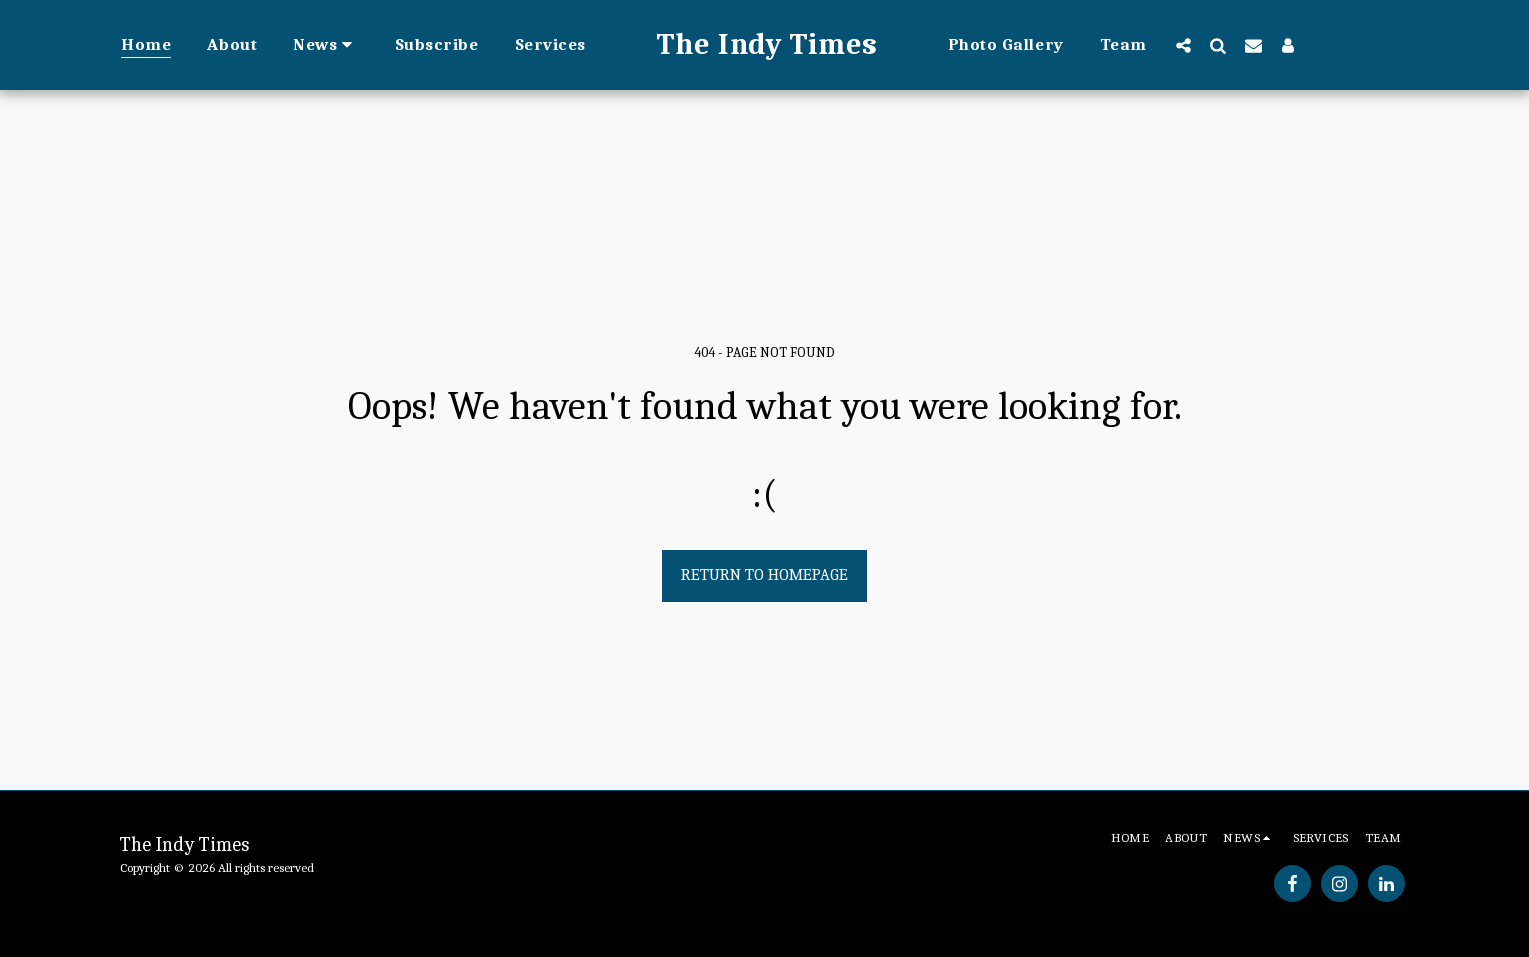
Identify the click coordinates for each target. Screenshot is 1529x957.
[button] (326, 45)
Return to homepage (764, 574)
